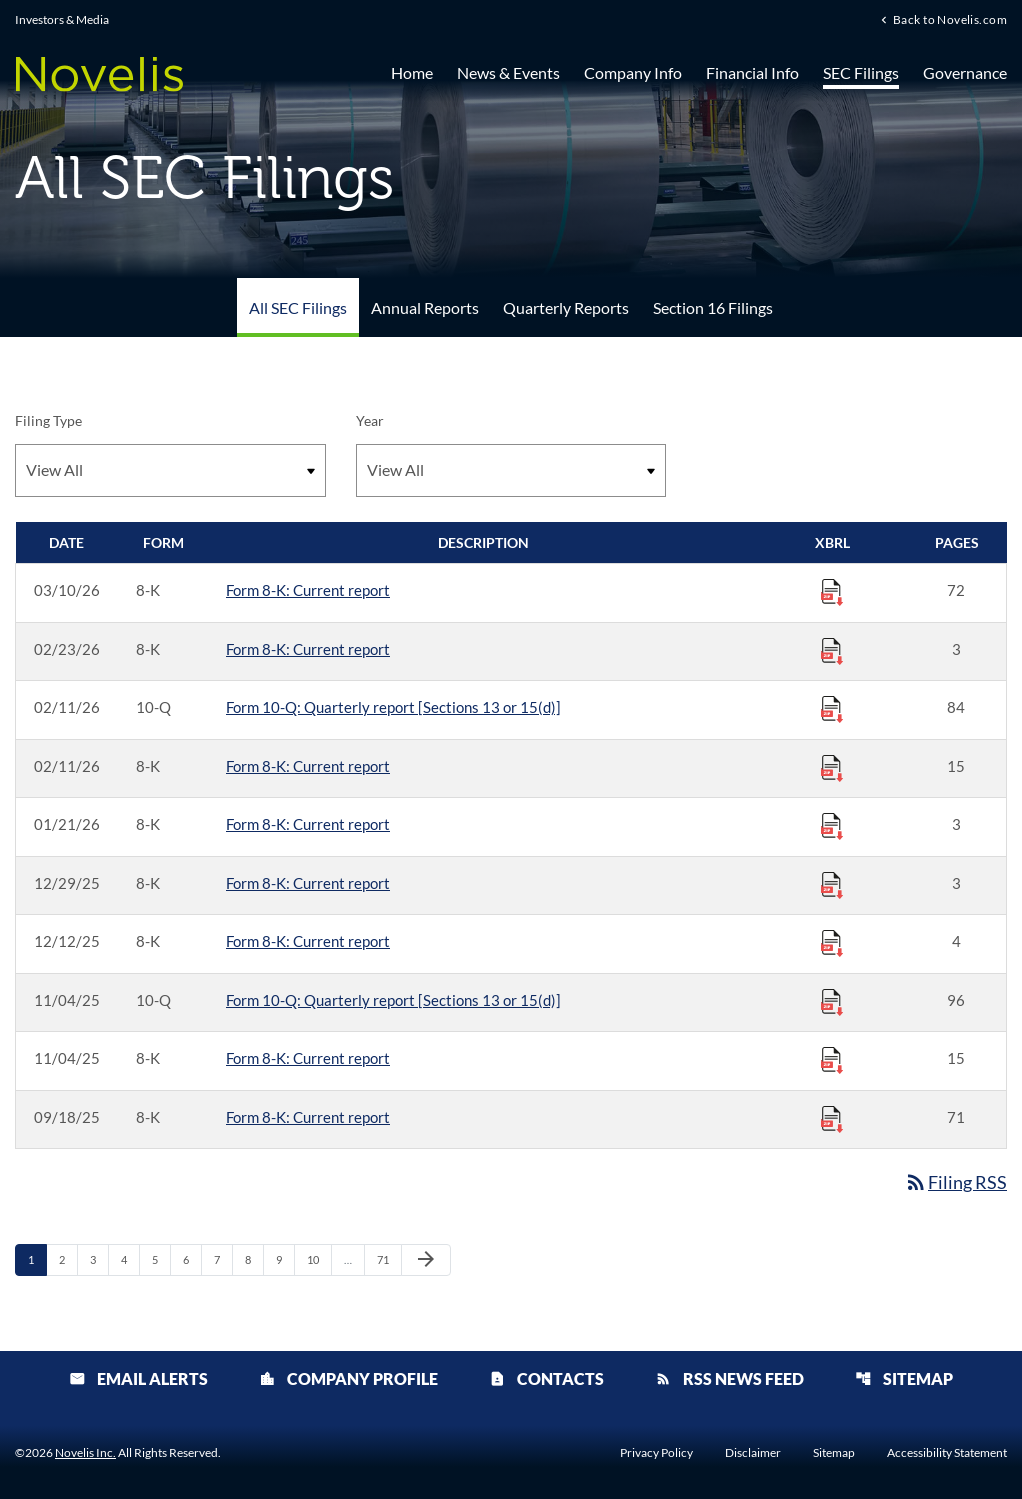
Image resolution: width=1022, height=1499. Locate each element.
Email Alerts (138, 1378)
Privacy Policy (656, 1453)
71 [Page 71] (388, 1259)
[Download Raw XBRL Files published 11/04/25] (832, 1001)
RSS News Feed (729, 1378)
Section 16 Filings (713, 307)
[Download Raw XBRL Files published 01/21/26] (832, 825)
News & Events (508, 72)
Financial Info (752, 72)
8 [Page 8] (254, 1259)
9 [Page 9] (285, 1259)
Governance (965, 72)
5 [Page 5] (161, 1259)
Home (412, 72)
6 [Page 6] (192, 1259)
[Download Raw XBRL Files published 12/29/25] (832, 884)
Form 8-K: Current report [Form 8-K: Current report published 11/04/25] (308, 1058)
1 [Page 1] (37, 1259)
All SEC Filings (298, 307)
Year (370, 420)
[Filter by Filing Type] (170, 470)
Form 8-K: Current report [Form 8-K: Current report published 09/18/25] (308, 1117)
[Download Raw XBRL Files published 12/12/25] (832, 942)
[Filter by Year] (511, 470)
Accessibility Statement (947, 1453)
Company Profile (348, 1378)
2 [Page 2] (68, 1259)
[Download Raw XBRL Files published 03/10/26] (832, 591)
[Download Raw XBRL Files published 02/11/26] (832, 708)
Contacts (546, 1378)
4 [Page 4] (130, 1259)
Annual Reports (425, 307)
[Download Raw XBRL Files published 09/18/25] (832, 1118)
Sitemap (904, 1378)
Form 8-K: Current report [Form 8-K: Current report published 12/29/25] (308, 883)
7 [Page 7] (223, 1259)
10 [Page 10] (318, 1259)
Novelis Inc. (85, 1452)
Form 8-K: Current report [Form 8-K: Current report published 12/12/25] (308, 941)
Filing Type (48, 420)
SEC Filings (861, 72)
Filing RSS (955, 1182)
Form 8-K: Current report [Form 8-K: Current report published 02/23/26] (308, 649)
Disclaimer (753, 1453)
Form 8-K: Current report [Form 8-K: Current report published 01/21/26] (308, 824)
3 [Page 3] (99, 1259)
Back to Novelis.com (950, 19)
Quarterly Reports (566, 307)
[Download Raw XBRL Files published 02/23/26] (832, 650)
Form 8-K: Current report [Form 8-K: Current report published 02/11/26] (308, 766)
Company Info (633, 72)
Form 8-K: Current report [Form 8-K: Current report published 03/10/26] (308, 590)
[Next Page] (426, 1260)
